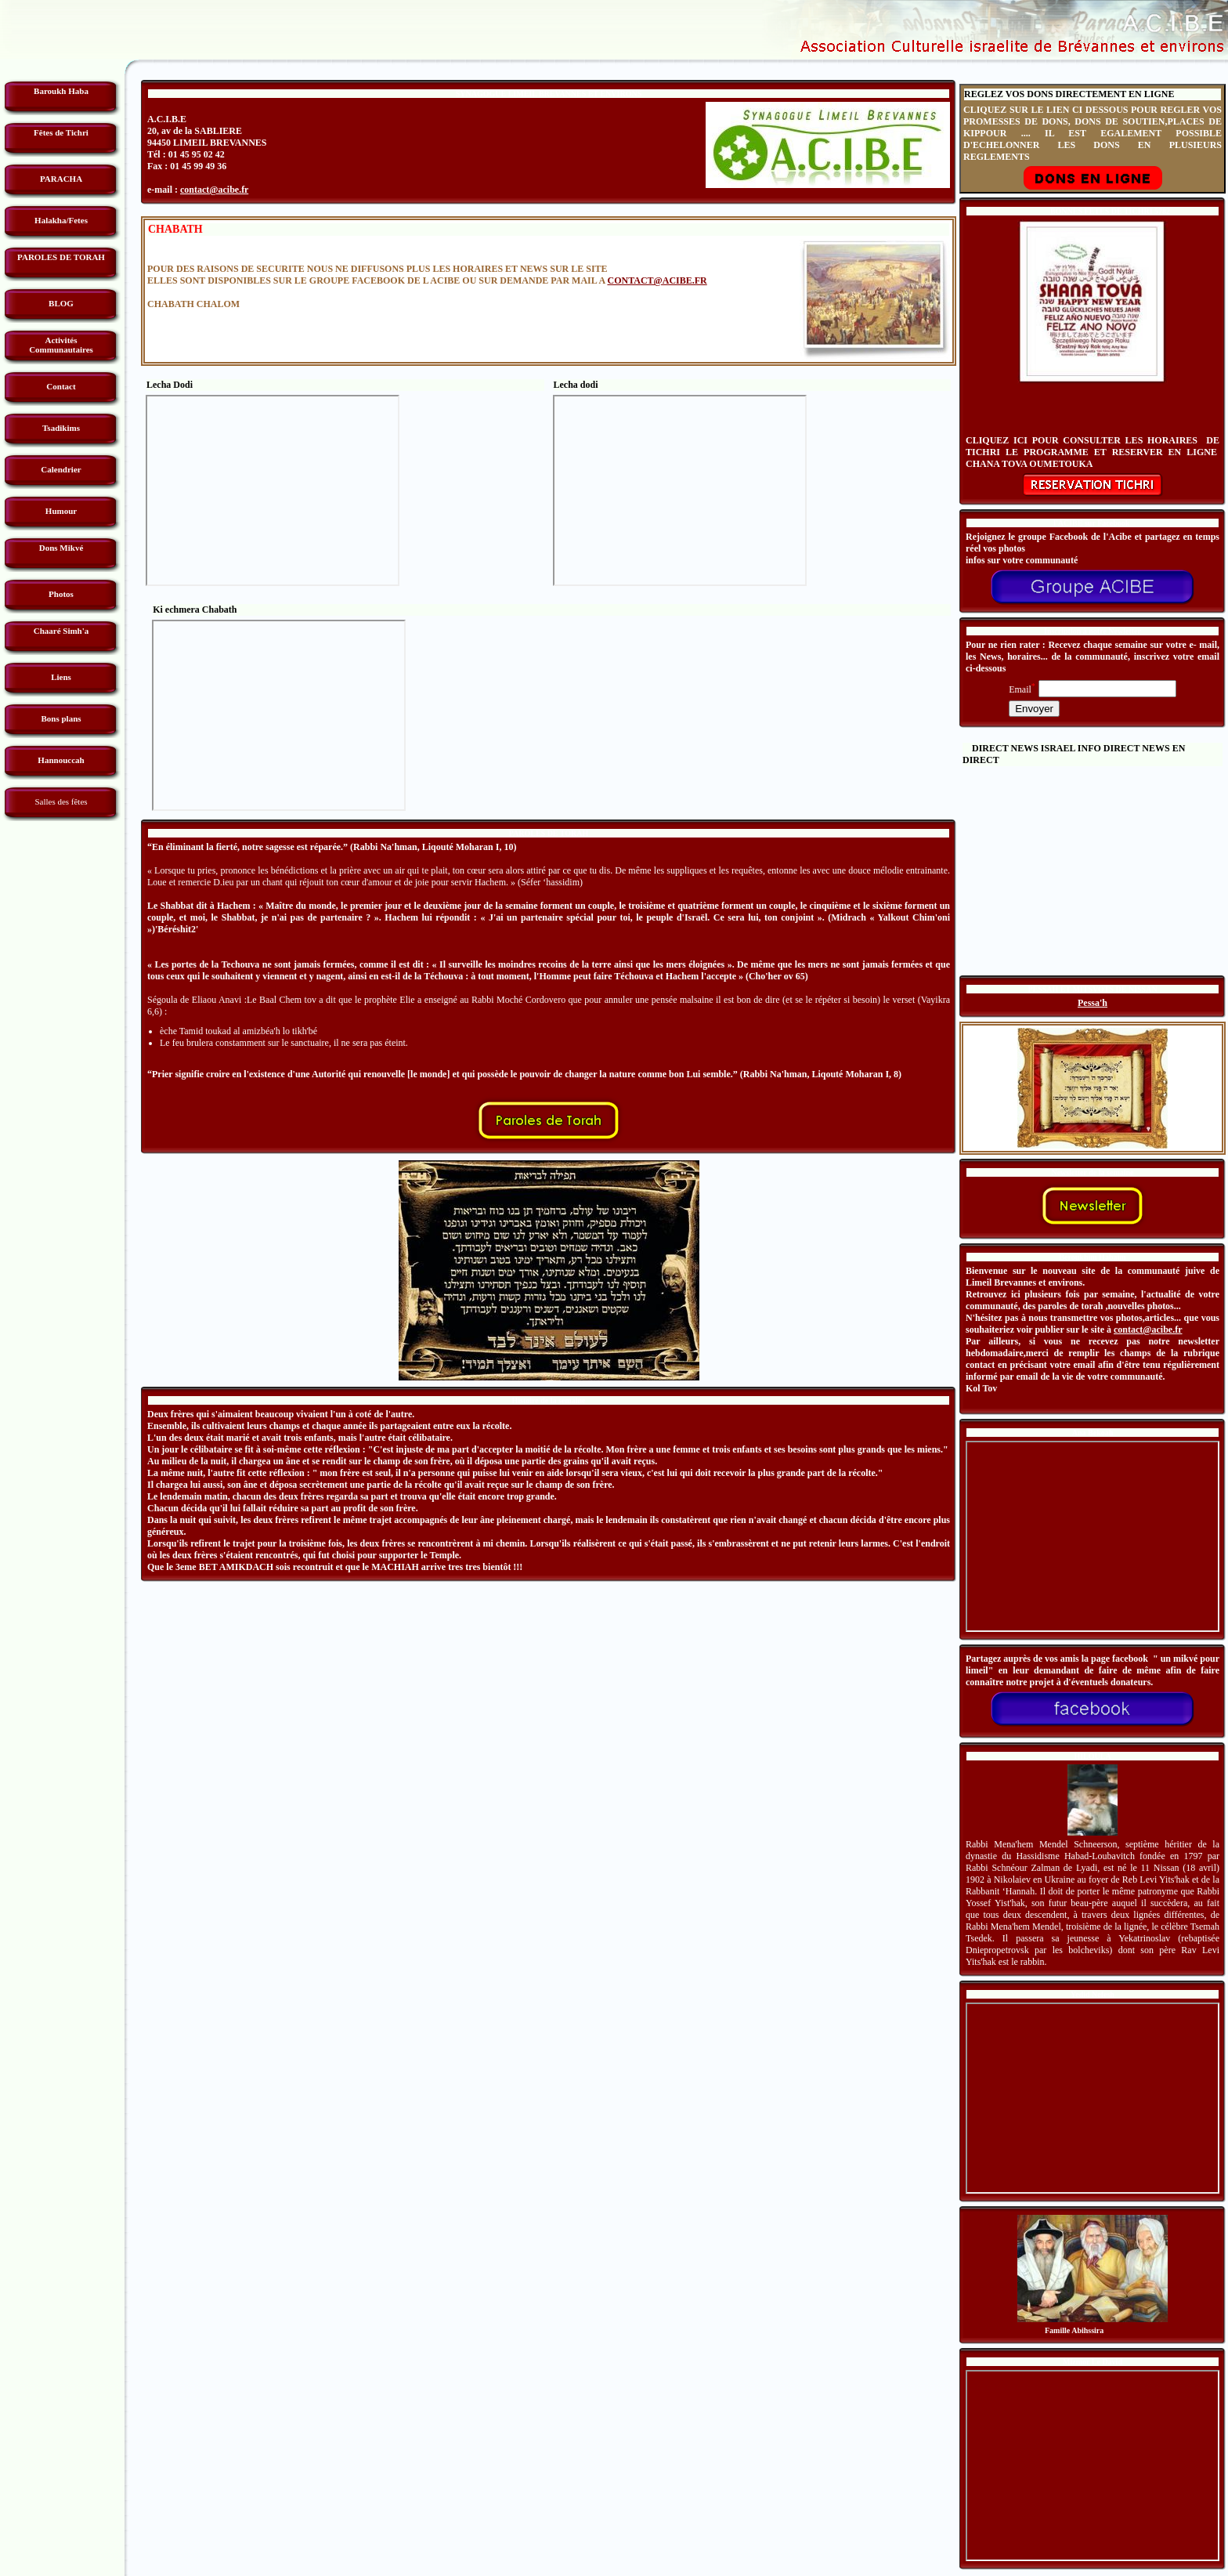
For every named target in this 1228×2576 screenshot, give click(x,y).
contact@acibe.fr (214, 189)
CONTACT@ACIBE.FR (656, 280)
